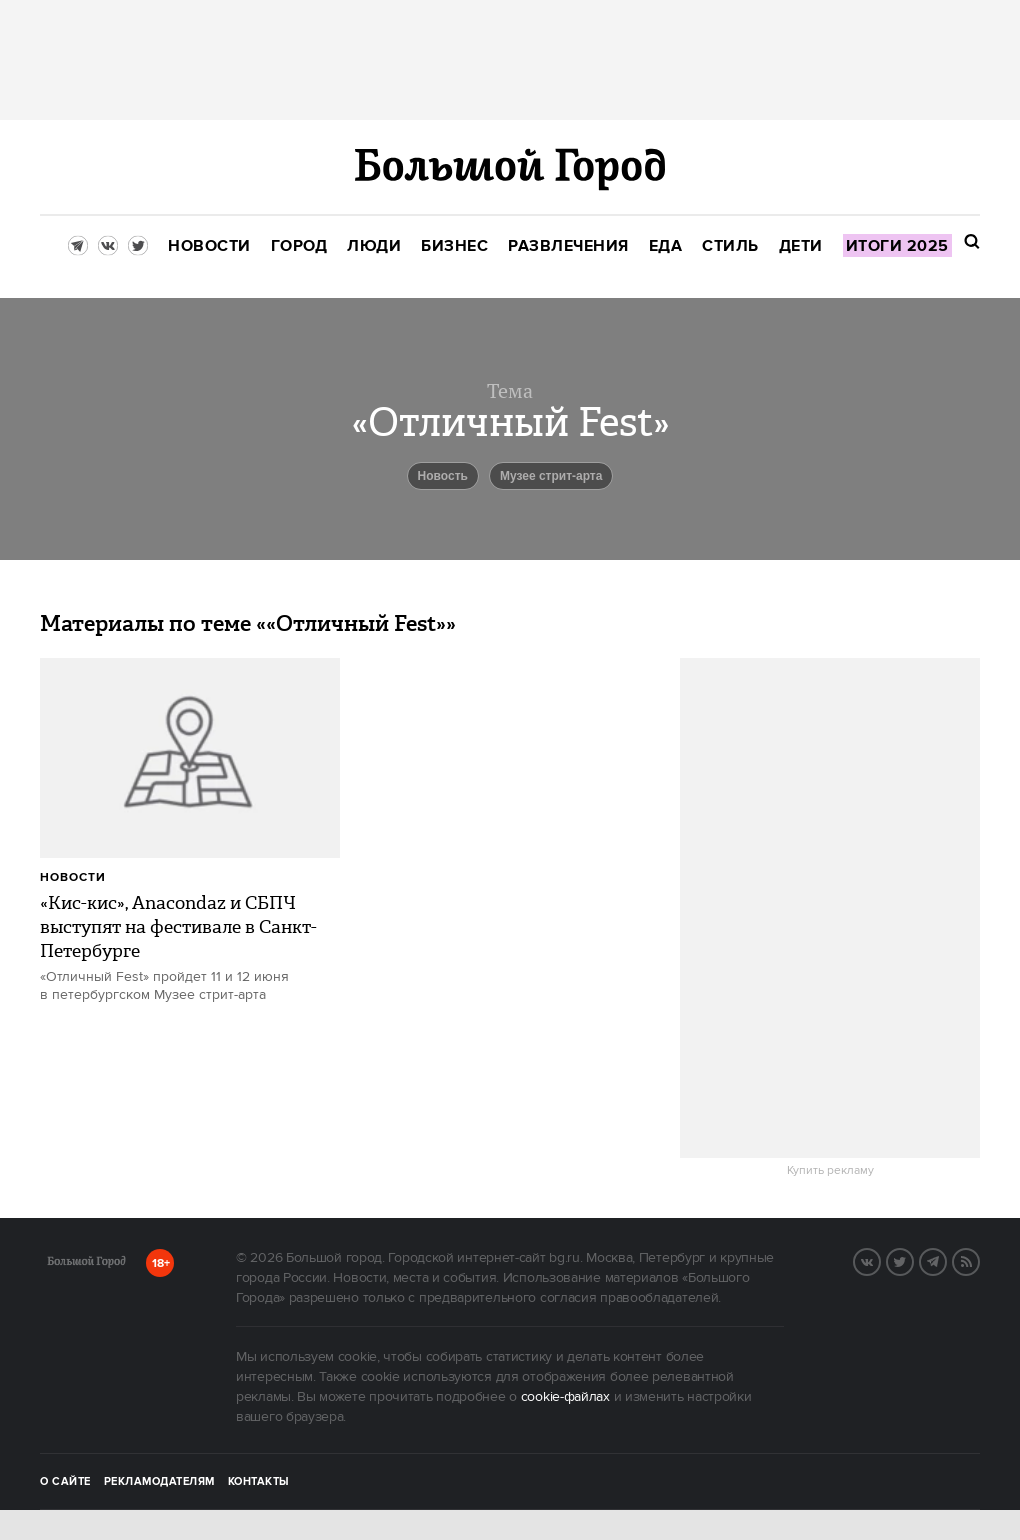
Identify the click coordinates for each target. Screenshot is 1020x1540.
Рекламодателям (159, 1482)
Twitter (913, 1260)
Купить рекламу (830, 1171)
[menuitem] (209, 246)
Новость (443, 476)
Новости (73, 877)
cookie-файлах (565, 1397)
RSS (979, 1260)
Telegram (946, 1260)
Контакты (259, 1482)
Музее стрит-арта (551, 476)
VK (880, 1260)
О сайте (65, 1482)
